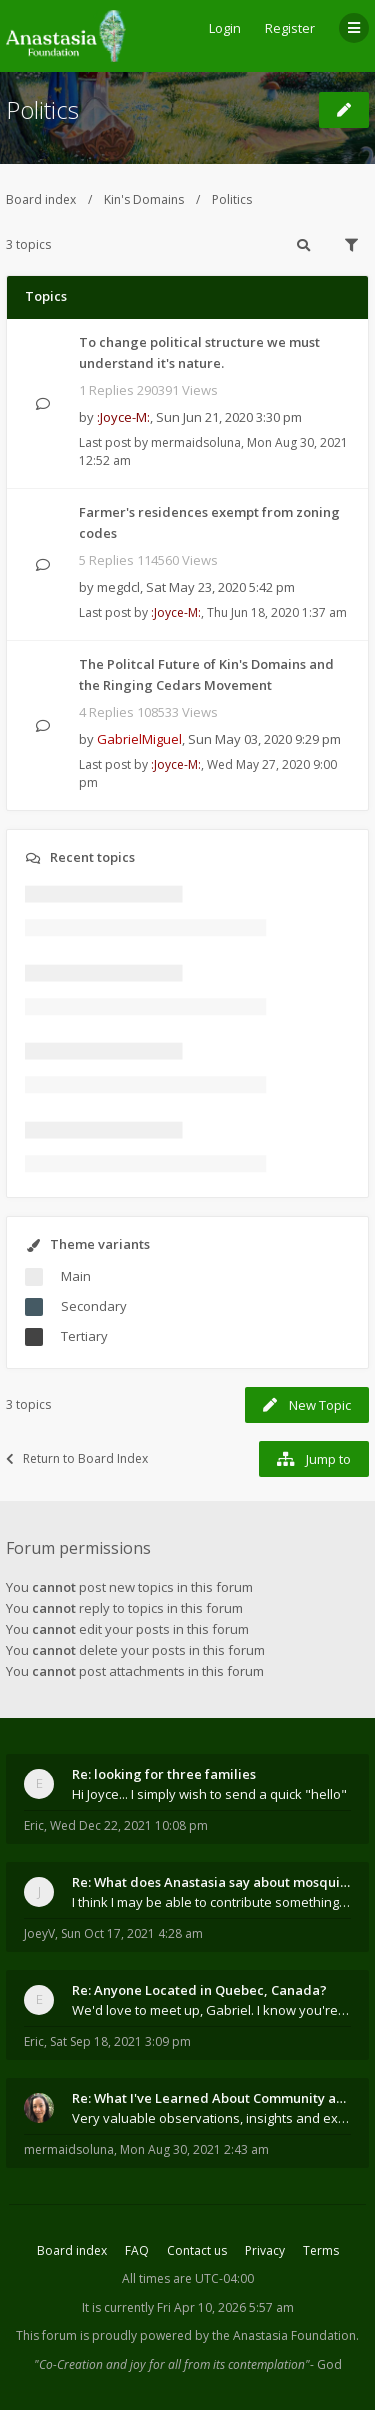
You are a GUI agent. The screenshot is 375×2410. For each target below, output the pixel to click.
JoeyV (39, 1933)
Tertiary (84, 1336)
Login (225, 28)
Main (76, 1276)
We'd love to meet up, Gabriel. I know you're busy (211, 2010)
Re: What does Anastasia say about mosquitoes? (211, 1882)
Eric (34, 1825)
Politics (42, 109)
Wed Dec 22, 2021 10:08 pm (129, 1825)
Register (290, 28)
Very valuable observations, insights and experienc (211, 2118)
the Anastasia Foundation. (285, 2335)
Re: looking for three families (164, 1774)
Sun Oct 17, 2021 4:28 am (132, 1933)
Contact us (197, 2250)
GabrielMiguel (139, 739)
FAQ (137, 2250)
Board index (41, 199)
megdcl (118, 587)
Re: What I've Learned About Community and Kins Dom (211, 2098)
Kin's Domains (144, 199)
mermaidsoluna (196, 442)
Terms (321, 2250)
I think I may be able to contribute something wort (211, 1902)
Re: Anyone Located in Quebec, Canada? (199, 1990)
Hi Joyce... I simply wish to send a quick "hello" (209, 1794)
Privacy (265, 2250)
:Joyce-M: (123, 417)
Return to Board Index (77, 1458)
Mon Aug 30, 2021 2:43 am (194, 2149)
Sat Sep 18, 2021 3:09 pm (120, 2041)
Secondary (94, 1306)
